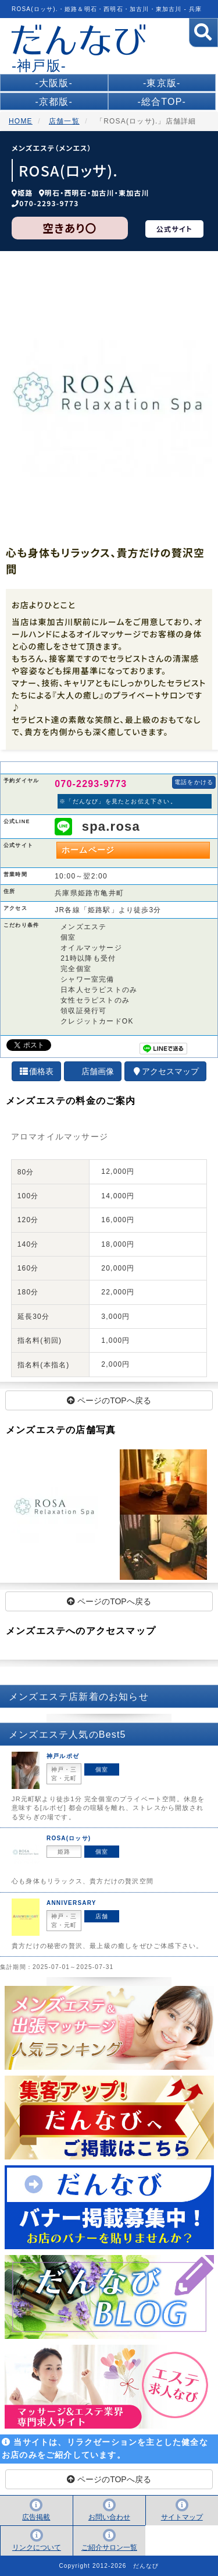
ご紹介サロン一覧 (109, 2547)
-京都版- (54, 102)
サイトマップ (182, 2517)
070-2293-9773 (48, 203)
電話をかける (193, 782)
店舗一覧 (64, 121)
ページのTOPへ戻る (109, 1400)
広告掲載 (36, 2517)
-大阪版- (54, 83)
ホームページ (88, 850)
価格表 (36, 1071)
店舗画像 (97, 1071)
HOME (21, 121)
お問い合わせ (109, 2517)
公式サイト (174, 229)
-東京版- (162, 83)
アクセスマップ (165, 1071)
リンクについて (36, 2547)
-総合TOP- (161, 102)
